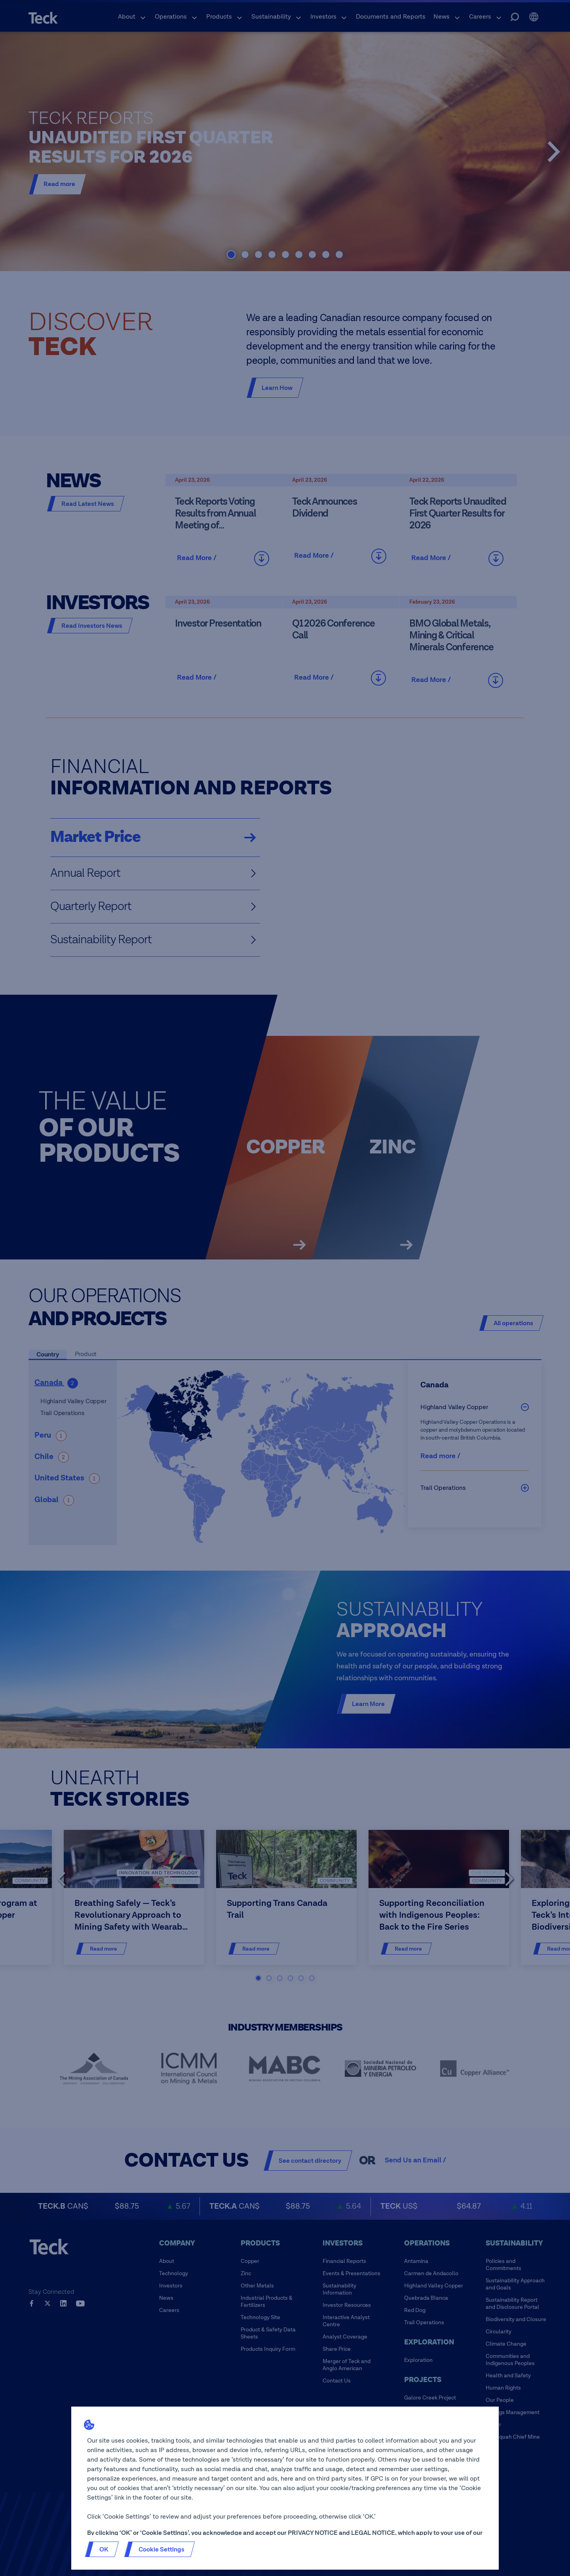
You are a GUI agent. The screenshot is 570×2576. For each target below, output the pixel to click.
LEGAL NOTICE (373, 2533)
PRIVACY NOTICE (313, 2533)
